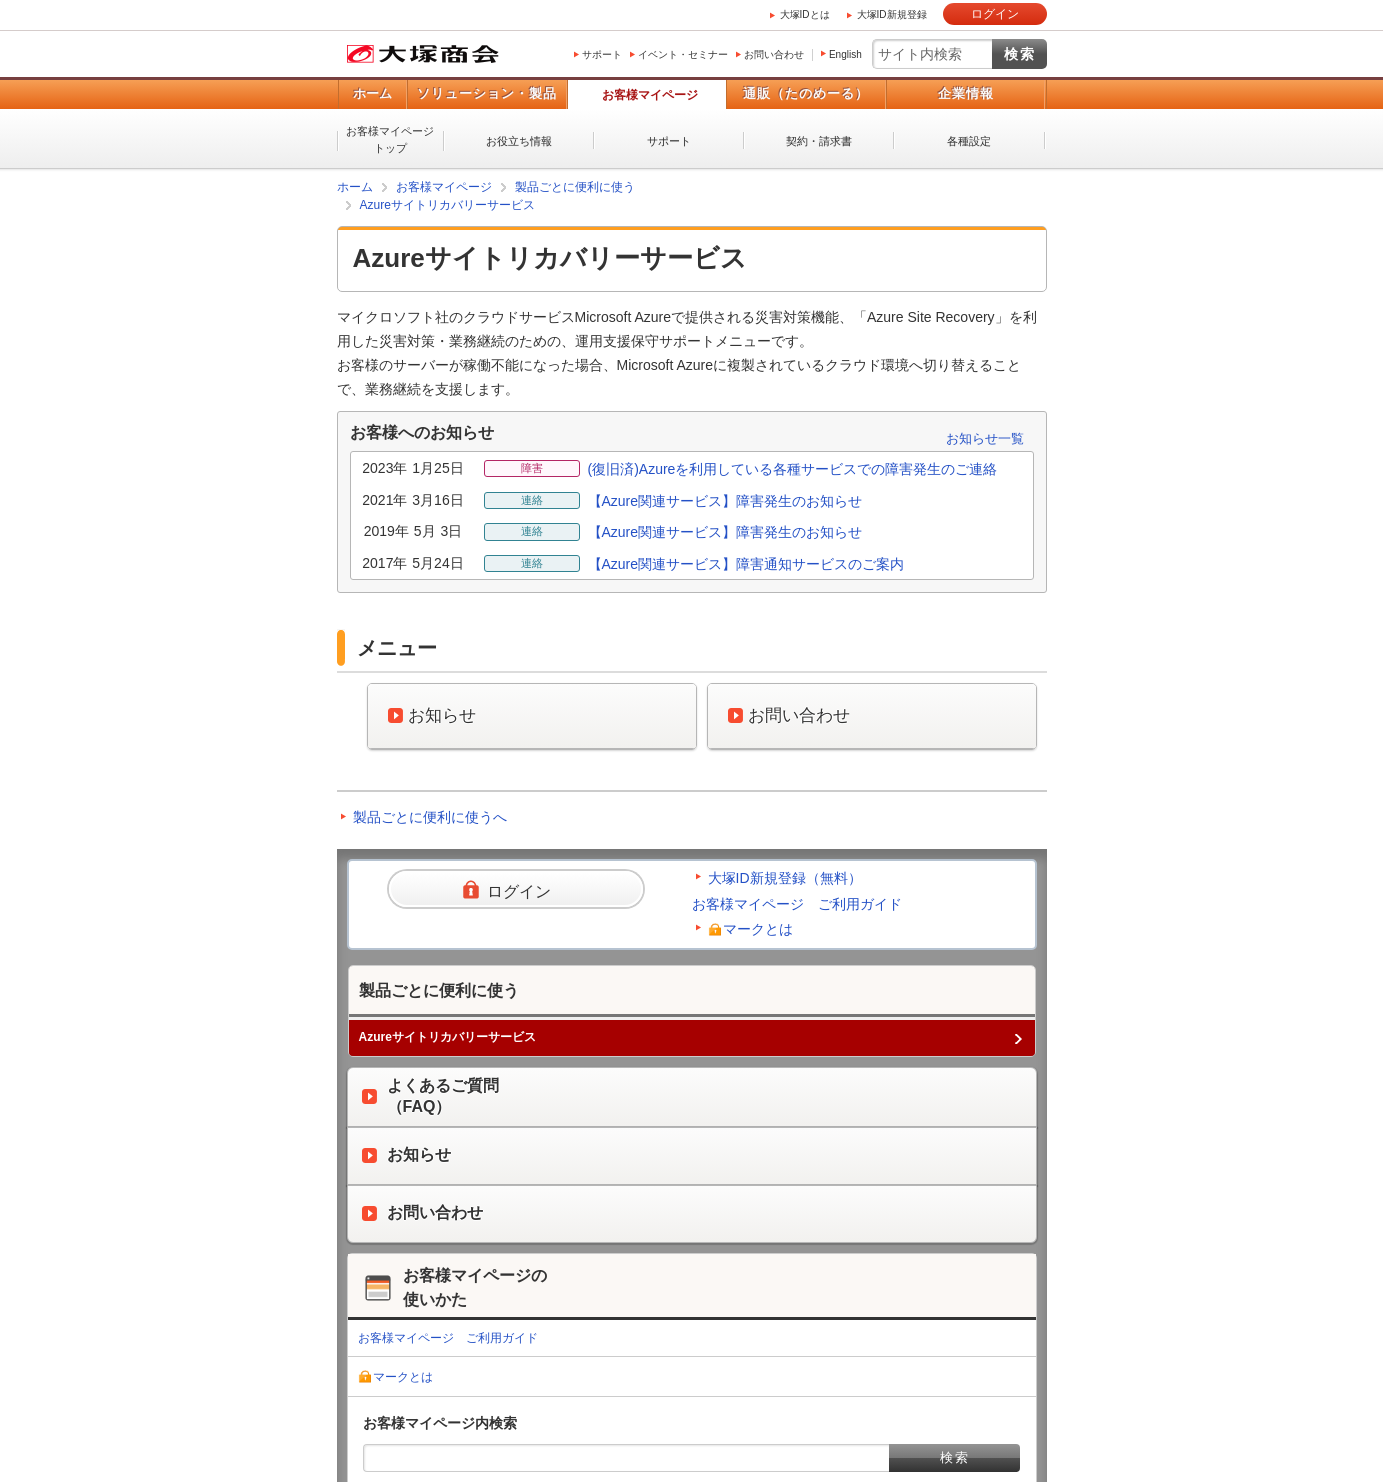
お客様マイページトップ (390, 139)
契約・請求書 (819, 141)
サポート (602, 54)
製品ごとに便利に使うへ (430, 817)
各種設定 (969, 141)
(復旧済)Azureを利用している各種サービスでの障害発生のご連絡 (793, 469)
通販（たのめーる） (806, 93)
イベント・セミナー (683, 54)
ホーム (372, 93)
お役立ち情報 (519, 141)
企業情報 (966, 93)
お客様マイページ (650, 95)
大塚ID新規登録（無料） (785, 878)
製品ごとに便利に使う (575, 187)
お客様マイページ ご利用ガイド (797, 904)
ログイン (995, 14)
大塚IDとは (805, 14)
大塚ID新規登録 (892, 14)
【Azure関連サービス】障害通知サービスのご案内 (746, 564)
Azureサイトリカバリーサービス (447, 205)
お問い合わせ (774, 54)
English (845, 54)
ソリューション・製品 (487, 93)
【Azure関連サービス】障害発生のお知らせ (725, 501)
